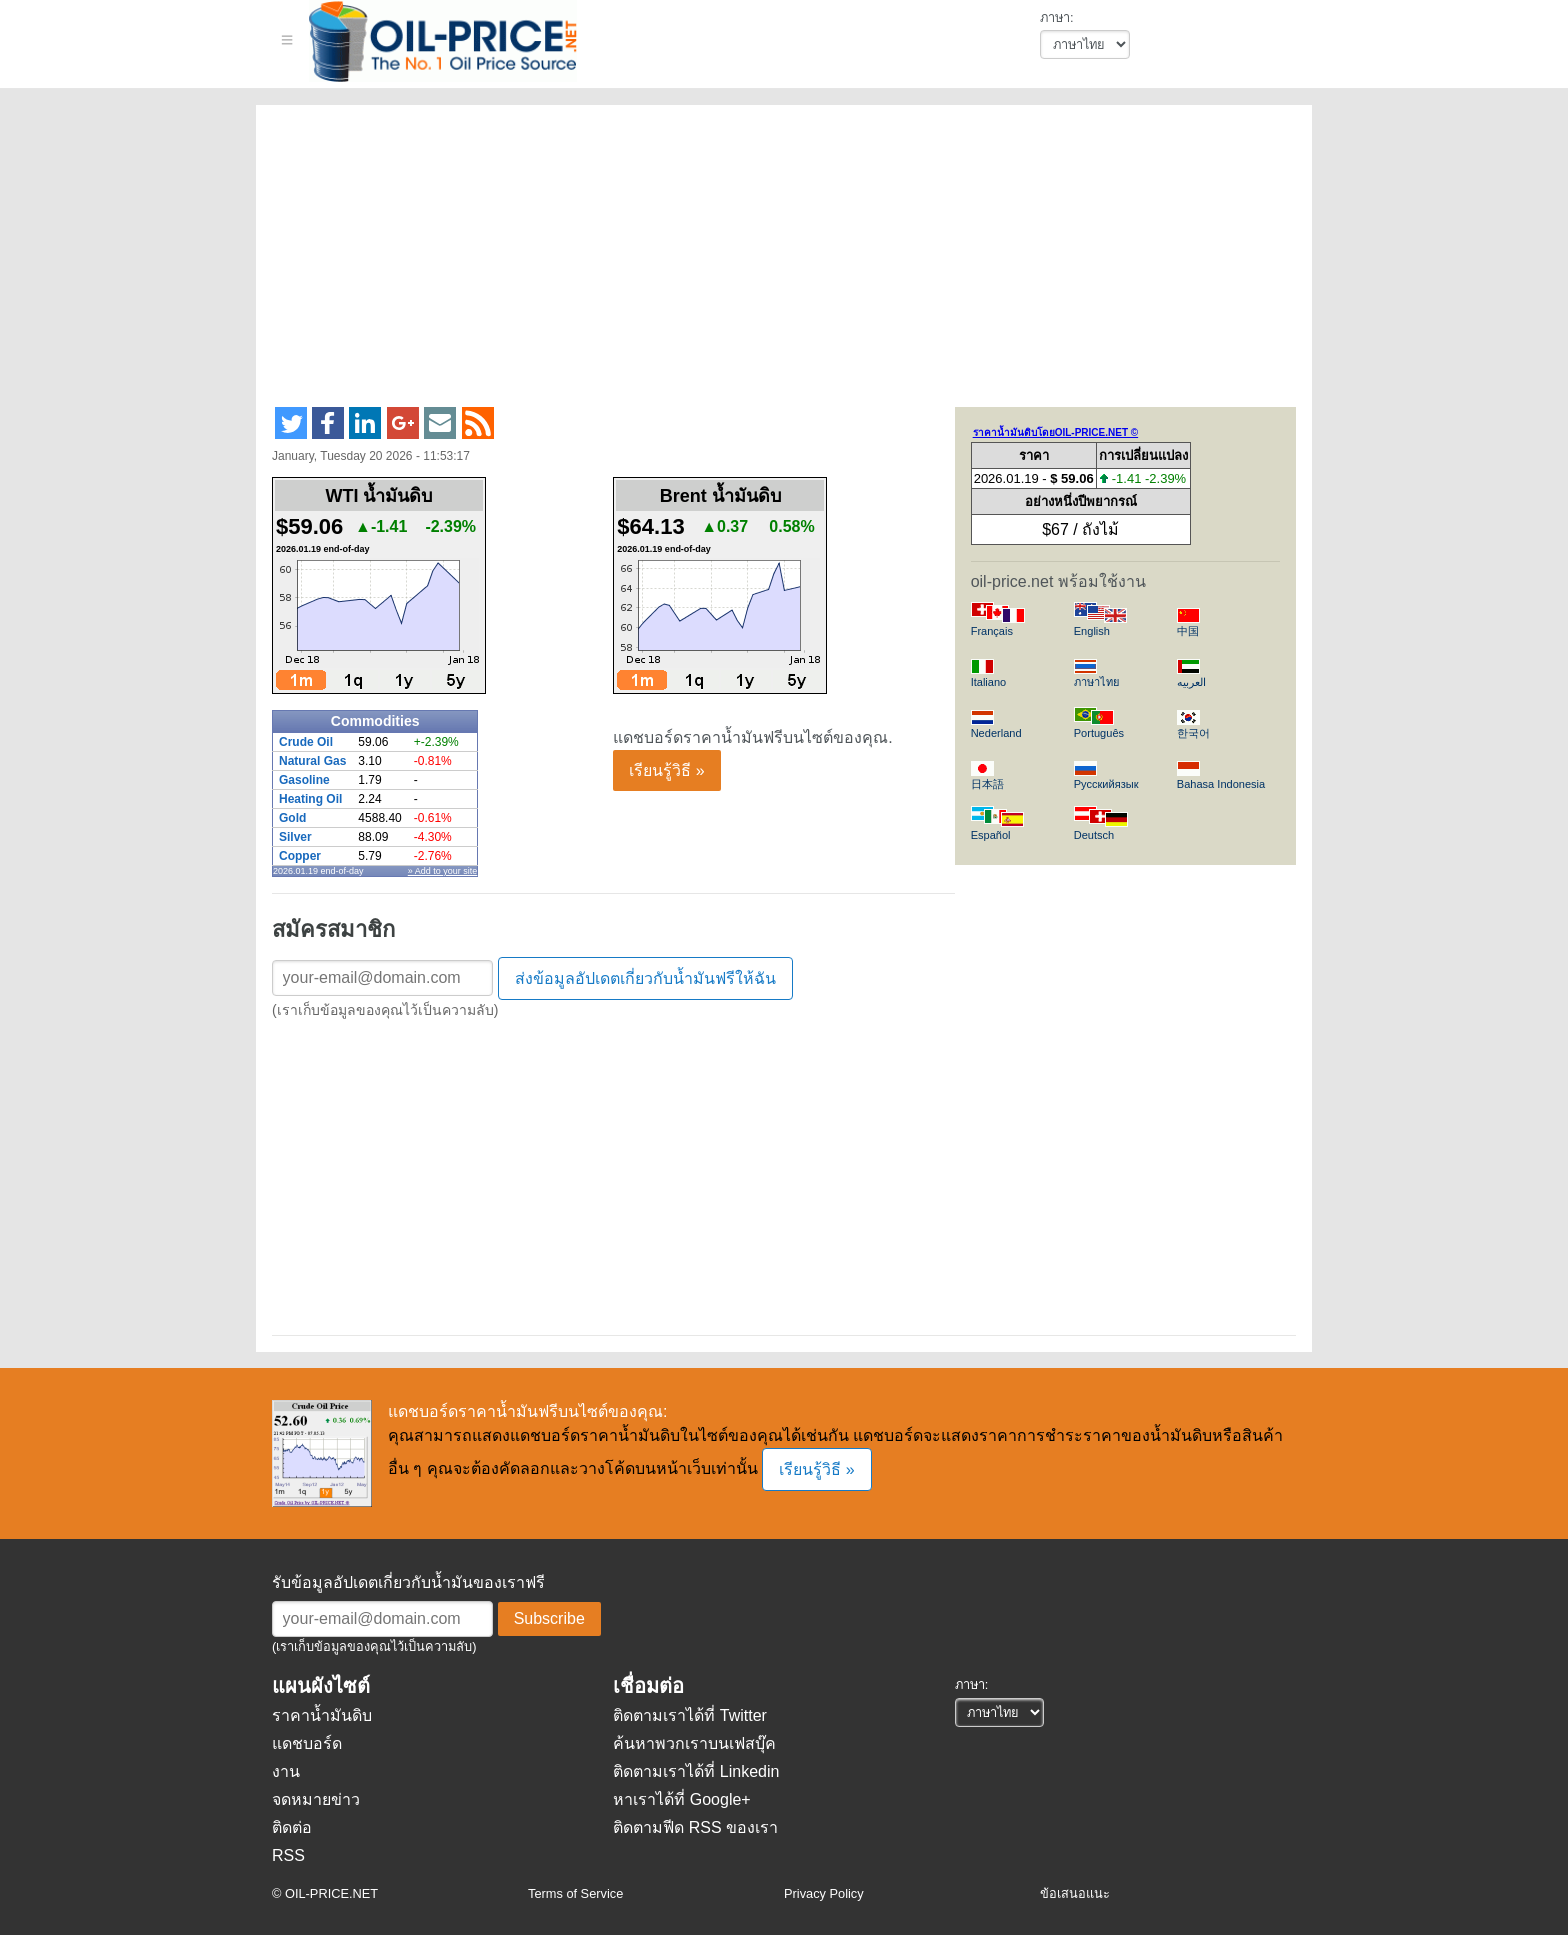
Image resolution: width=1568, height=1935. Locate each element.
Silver (295, 837)
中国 (1188, 631)
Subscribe (549, 1618)
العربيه (1191, 682)
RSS (288, 1855)
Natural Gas (312, 761)
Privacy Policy (824, 1893)
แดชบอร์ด (307, 1743)
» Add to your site (443, 871)
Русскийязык (1106, 784)
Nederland (996, 733)
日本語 (987, 784)
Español (991, 835)
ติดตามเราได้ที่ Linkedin (696, 1771)
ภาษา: (1057, 17)
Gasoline (304, 780)
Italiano (989, 682)
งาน (286, 1771)
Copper (300, 856)
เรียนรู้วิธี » (666, 770)
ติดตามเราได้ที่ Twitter (690, 1715)
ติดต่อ (292, 1827)
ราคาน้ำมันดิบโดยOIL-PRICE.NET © (1055, 432)
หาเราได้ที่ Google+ (681, 1799)
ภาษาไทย (1096, 682)
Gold (292, 818)
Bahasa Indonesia (1221, 784)
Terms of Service (575, 1893)
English (1092, 631)
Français (992, 631)
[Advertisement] (760, 264)
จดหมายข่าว (316, 1799)
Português (1099, 733)
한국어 (1193, 733)
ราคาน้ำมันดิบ (322, 1715)
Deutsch (1094, 835)
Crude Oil (306, 742)
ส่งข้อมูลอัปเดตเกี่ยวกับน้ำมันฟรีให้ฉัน (645, 978)
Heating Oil (310, 799)
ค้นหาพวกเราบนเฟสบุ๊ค (694, 1743)
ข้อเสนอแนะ (1075, 1893)
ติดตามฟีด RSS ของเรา (695, 1827)
